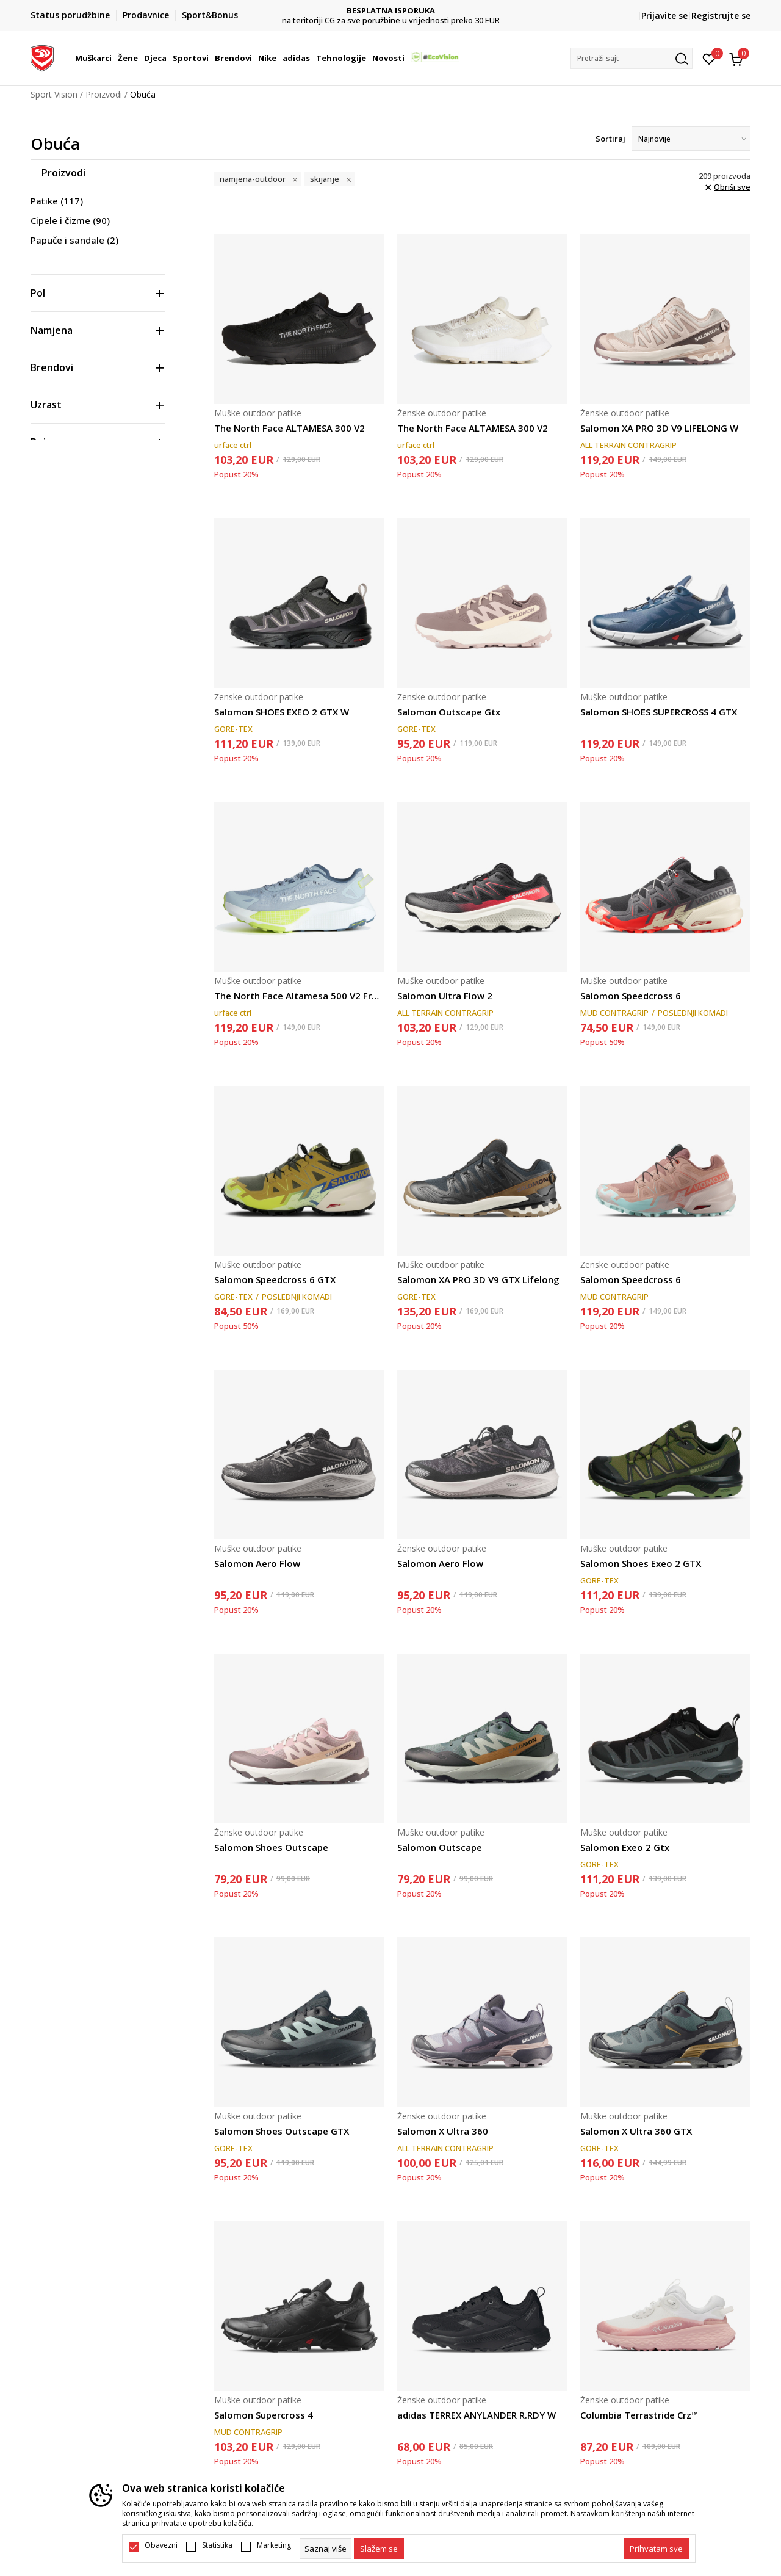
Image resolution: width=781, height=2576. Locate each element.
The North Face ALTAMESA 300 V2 (289, 428)
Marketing (274, 2545)
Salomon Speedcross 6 (630, 996)
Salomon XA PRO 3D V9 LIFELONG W (659, 428)
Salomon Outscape (439, 1847)
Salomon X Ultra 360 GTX (636, 2131)
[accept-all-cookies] (656, 2548)
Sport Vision (54, 94)
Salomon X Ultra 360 (442, 2131)
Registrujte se (720, 15)
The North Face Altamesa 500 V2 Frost (299, 996)
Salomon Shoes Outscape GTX (281, 2131)
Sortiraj (610, 138)
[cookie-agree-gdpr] (379, 2548)
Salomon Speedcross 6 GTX (275, 1279)
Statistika (217, 2545)
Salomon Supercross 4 (263, 2415)
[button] (631, 58)
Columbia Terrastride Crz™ (639, 2415)
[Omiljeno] (709, 58)
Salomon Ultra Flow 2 (444, 996)
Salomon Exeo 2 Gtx (624, 1847)
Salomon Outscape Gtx (448, 712)
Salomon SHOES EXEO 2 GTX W (281, 712)
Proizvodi (103, 94)
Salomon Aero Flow (257, 1563)
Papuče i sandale (74, 240)
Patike (57, 201)
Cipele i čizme (70, 220)
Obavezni (161, 2545)
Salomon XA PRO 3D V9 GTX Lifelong (478, 1279)
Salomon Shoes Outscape (271, 1847)
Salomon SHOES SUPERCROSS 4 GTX (658, 712)
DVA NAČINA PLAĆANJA (391, 10)
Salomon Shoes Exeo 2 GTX (640, 1563)
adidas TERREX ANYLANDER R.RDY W (476, 2415)
